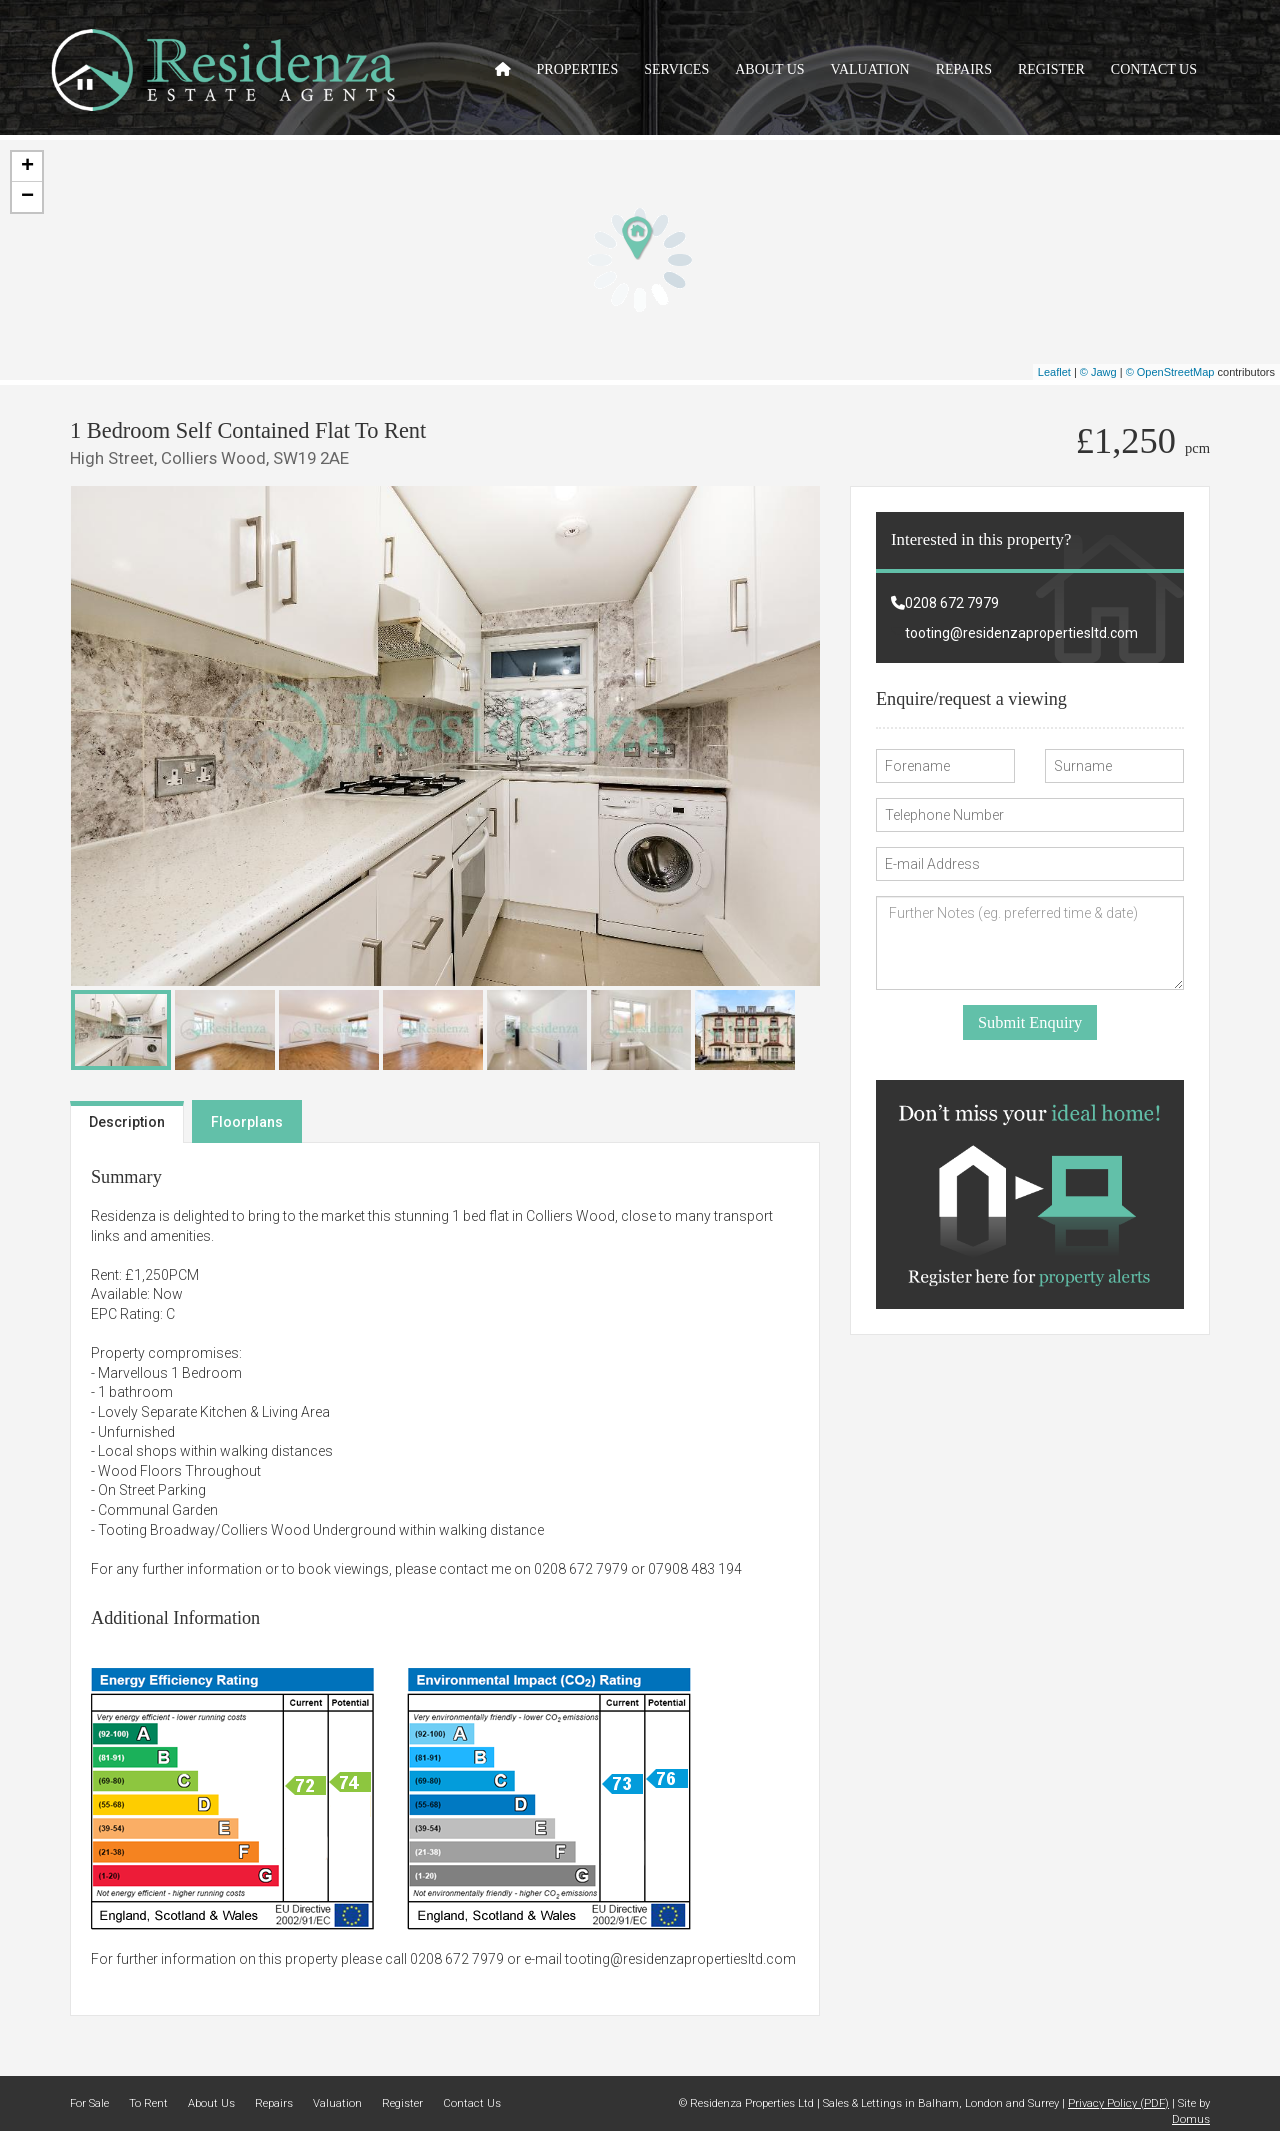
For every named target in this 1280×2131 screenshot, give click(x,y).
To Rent (148, 2103)
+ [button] (27, 167)
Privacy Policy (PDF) (1118, 2103)
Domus (1191, 2119)
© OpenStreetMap (1170, 372)
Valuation (870, 69)
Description (127, 1122)
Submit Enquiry (1030, 1022)
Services (676, 69)
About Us (769, 69)
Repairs (964, 69)
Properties (578, 69)
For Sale (89, 2103)
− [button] (27, 197)
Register (1051, 69)
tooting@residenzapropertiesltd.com (680, 1959)
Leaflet (1054, 372)
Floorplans (247, 1122)
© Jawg (1098, 372)
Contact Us (1154, 69)
